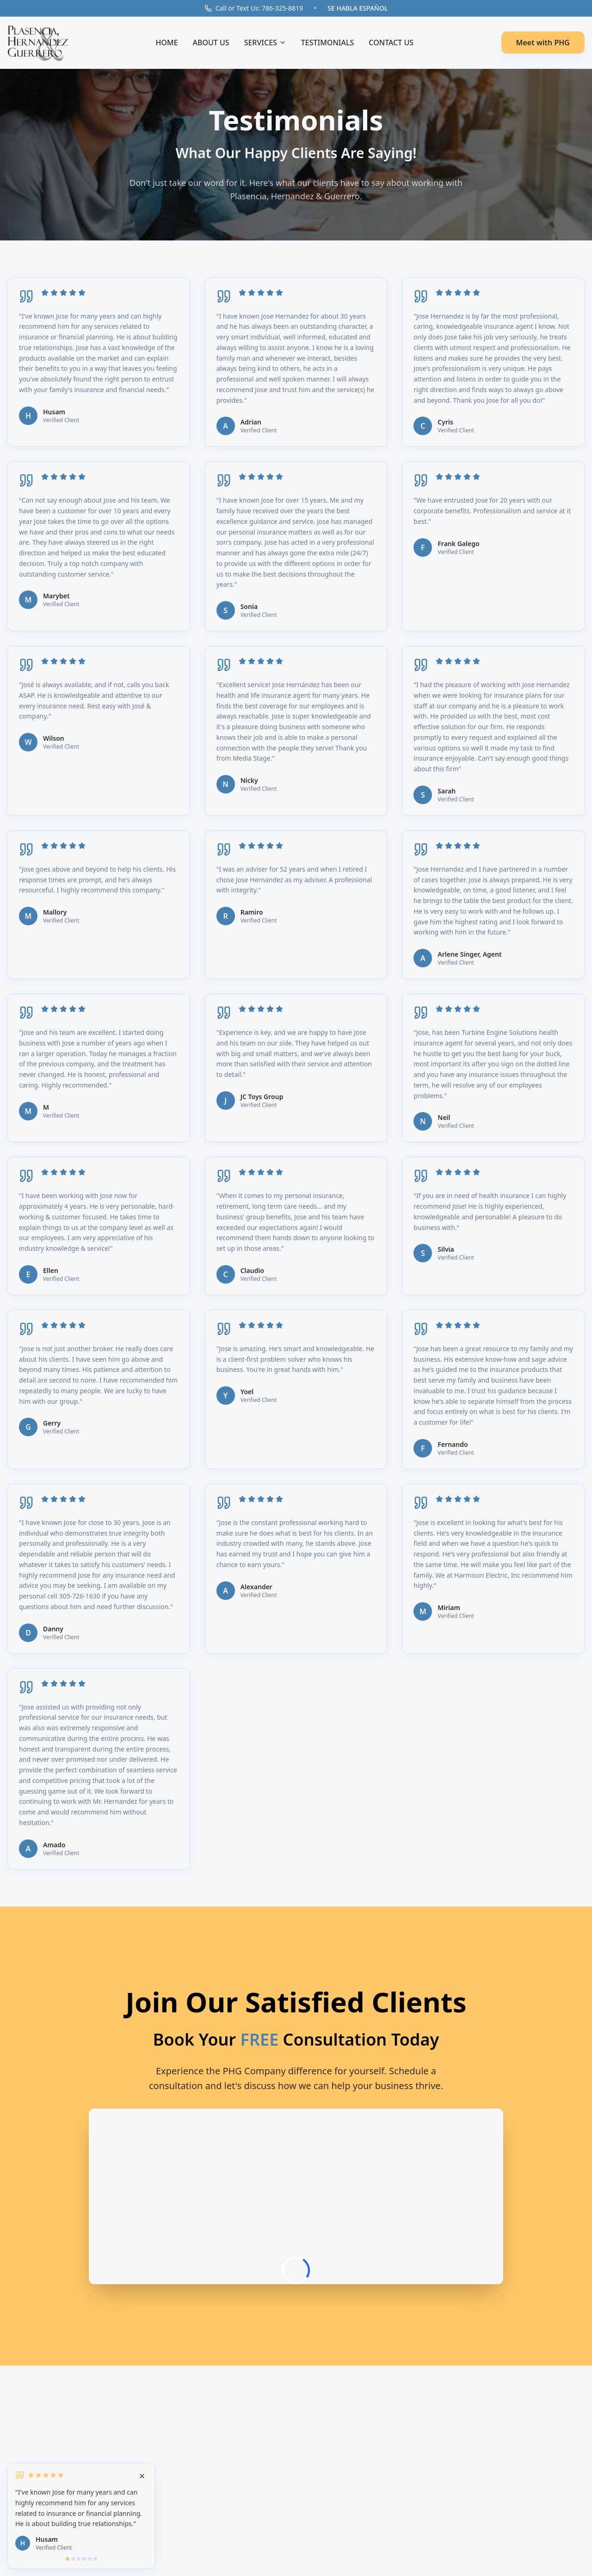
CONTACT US (391, 42)
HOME (166, 42)
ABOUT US (211, 42)
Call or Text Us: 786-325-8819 (253, 8)
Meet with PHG (543, 42)
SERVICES (265, 42)
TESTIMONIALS (327, 42)
